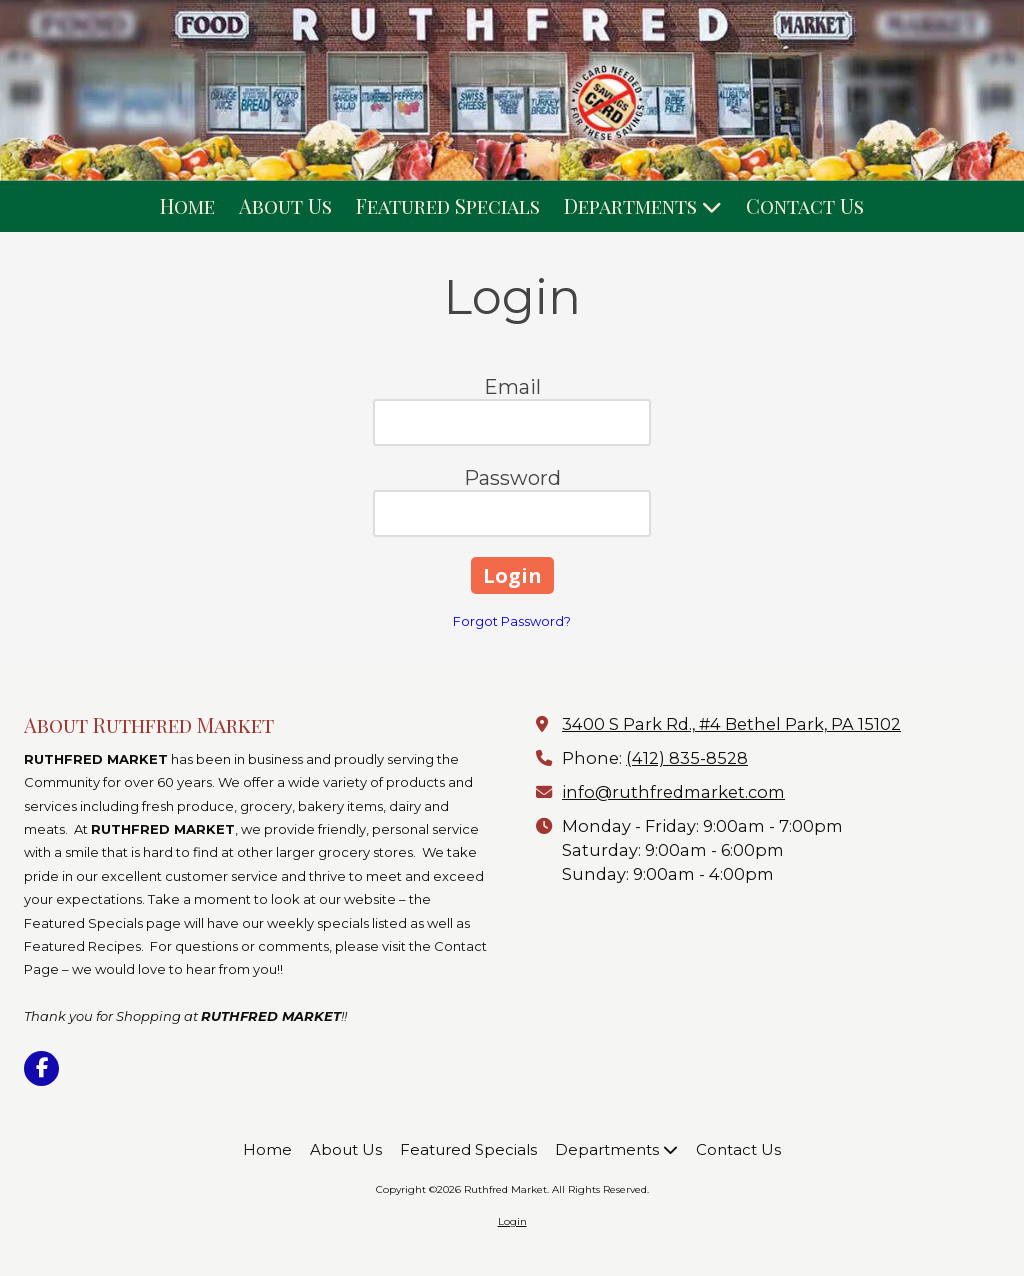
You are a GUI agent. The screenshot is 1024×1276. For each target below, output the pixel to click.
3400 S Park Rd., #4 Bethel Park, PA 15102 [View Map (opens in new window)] (731, 724)
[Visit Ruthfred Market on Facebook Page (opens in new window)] (41, 1068)
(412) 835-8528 (687, 758)
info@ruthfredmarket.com (673, 792)
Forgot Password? (512, 621)
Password (512, 478)
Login (512, 1221)
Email (512, 387)
